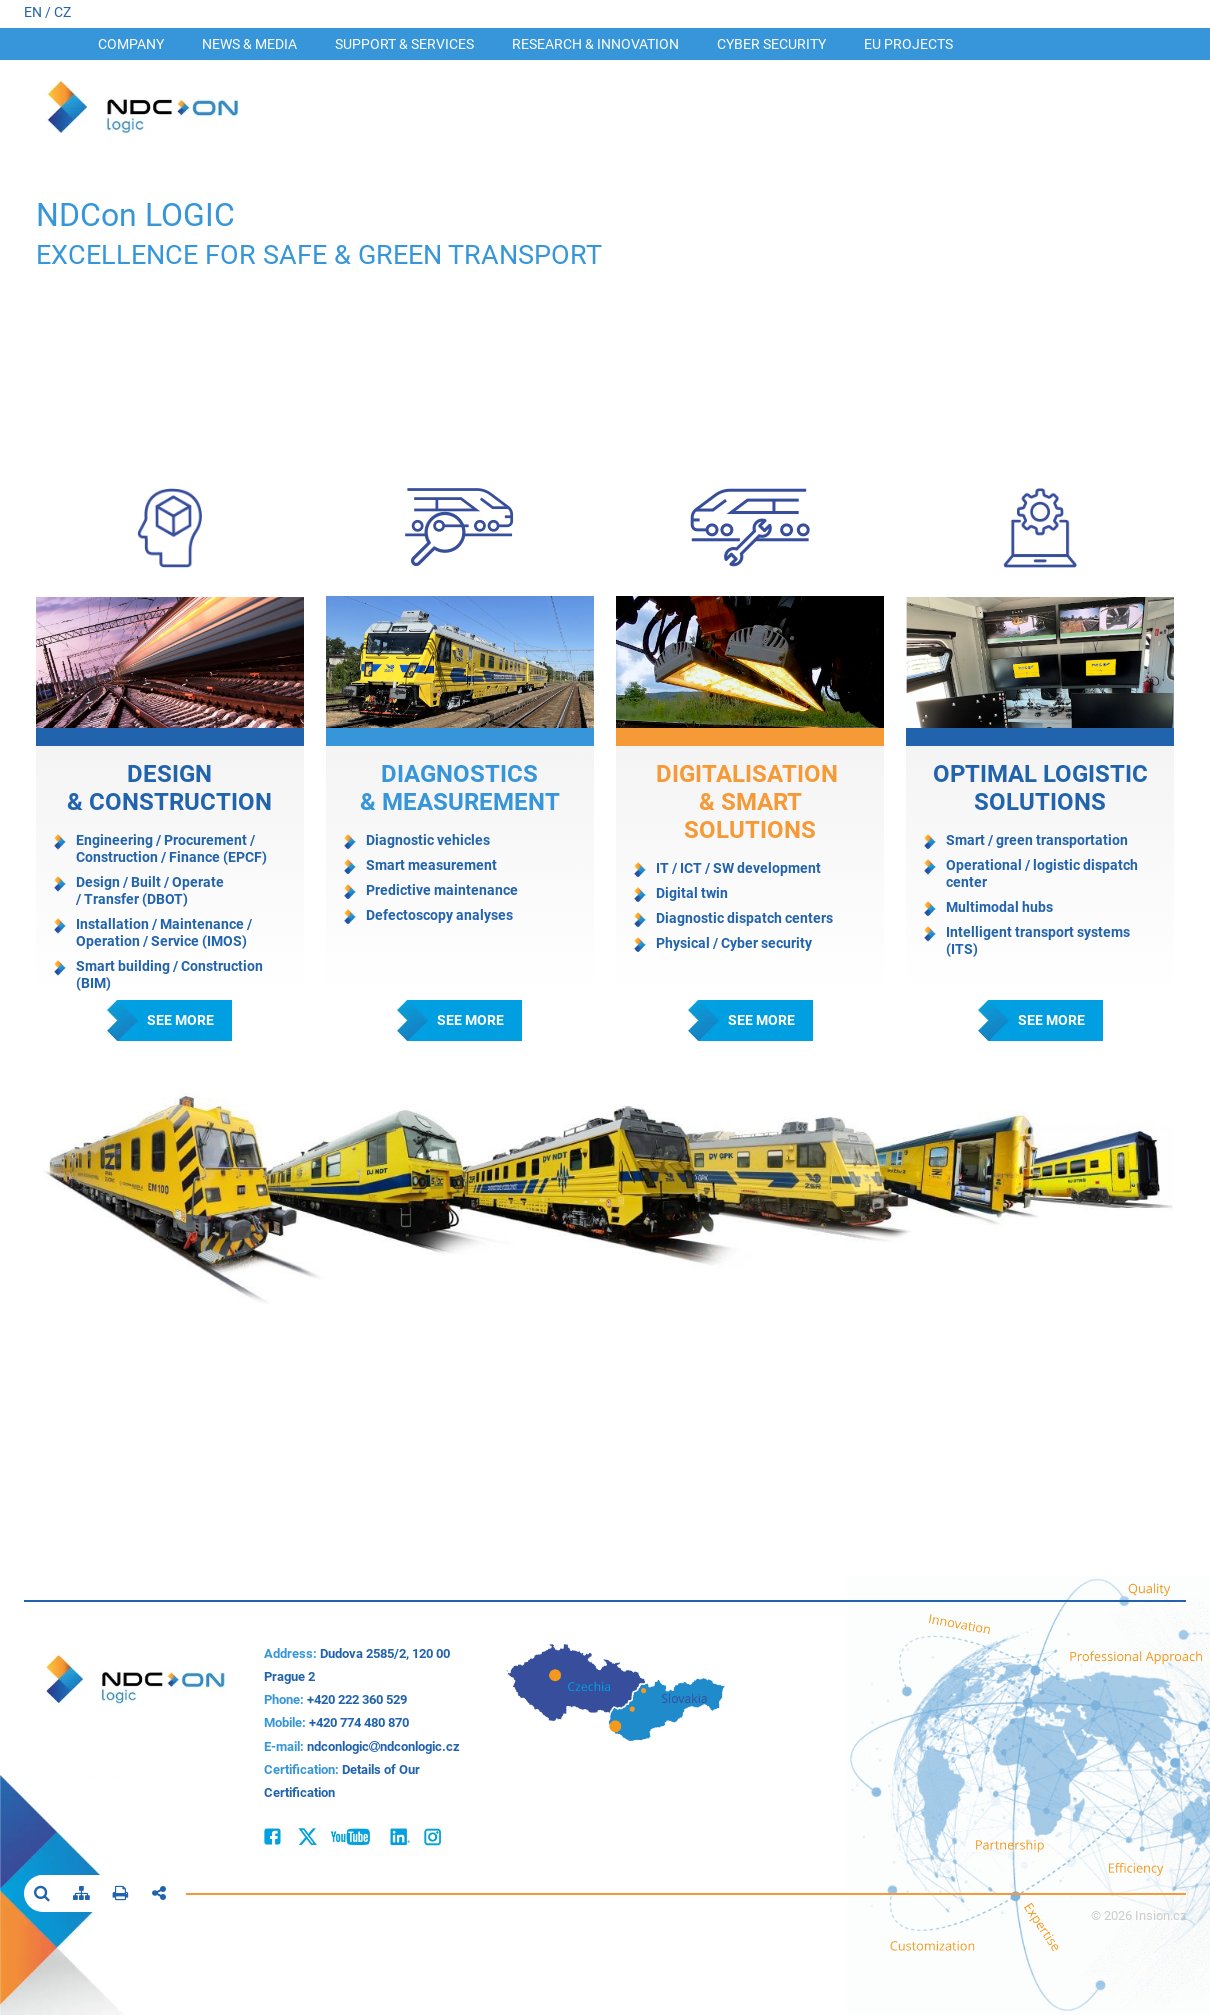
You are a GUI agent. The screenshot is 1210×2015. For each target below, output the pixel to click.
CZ (62, 12)
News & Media (249, 44)
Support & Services (404, 44)
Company (131, 44)
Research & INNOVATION (595, 44)
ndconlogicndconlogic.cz (383, 1746)
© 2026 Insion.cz (1138, 1915)
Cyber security (771, 44)
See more (180, 1020)
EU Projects (908, 44)
